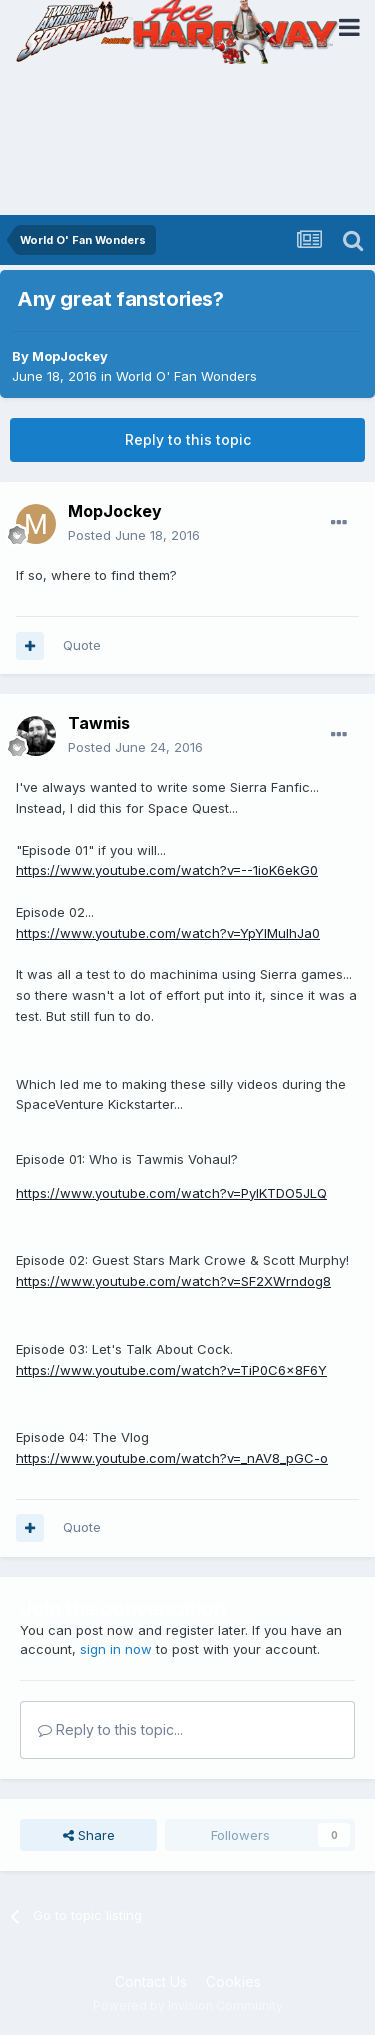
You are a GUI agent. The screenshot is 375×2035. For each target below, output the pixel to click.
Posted (134, 535)
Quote (82, 645)
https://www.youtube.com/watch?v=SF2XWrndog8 (173, 1281)
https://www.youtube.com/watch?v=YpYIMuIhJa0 (168, 933)
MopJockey (70, 356)
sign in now (116, 1649)
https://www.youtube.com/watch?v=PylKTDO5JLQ (171, 1193)
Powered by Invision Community (188, 2005)
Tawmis (99, 723)
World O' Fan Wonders (186, 376)
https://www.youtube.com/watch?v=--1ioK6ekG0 (167, 870)
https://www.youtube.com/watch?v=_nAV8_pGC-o (172, 1458)
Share (89, 1835)
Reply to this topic (188, 439)
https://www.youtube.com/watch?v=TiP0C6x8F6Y (171, 1370)
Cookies (233, 1981)
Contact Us (151, 1981)
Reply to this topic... (110, 1729)
